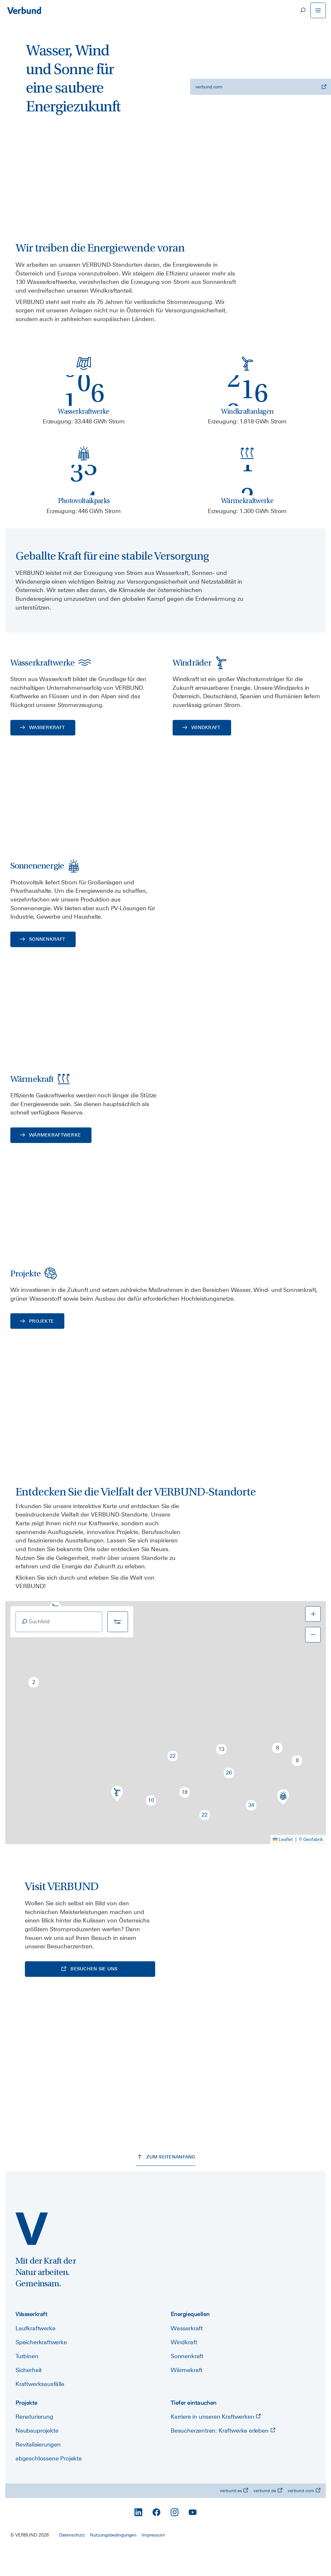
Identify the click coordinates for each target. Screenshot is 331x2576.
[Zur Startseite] (24, 10)
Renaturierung (34, 2443)
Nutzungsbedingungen (113, 2561)
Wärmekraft (186, 2396)
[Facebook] (156, 2538)
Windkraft (184, 2368)
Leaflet (283, 1864)
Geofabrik (313, 1864)
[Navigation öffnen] (318, 10)
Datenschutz (72, 2561)
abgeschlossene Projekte (49, 2484)
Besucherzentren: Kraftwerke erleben (223, 2457)
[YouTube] (193, 2538)
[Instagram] (174, 2538)
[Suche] (302, 10)
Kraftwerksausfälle (40, 2410)
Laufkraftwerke (35, 2354)
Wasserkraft (187, 2354)
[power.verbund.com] (32, 2255)
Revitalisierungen (38, 2471)
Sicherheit (29, 2396)
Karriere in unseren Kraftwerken (216, 2443)
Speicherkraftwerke (41, 2368)
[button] (33, 1708)
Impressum (153, 2561)
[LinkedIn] (138, 2538)
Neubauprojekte (37, 2457)
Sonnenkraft (187, 2382)
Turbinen (27, 2382)
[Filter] (117, 1647)
